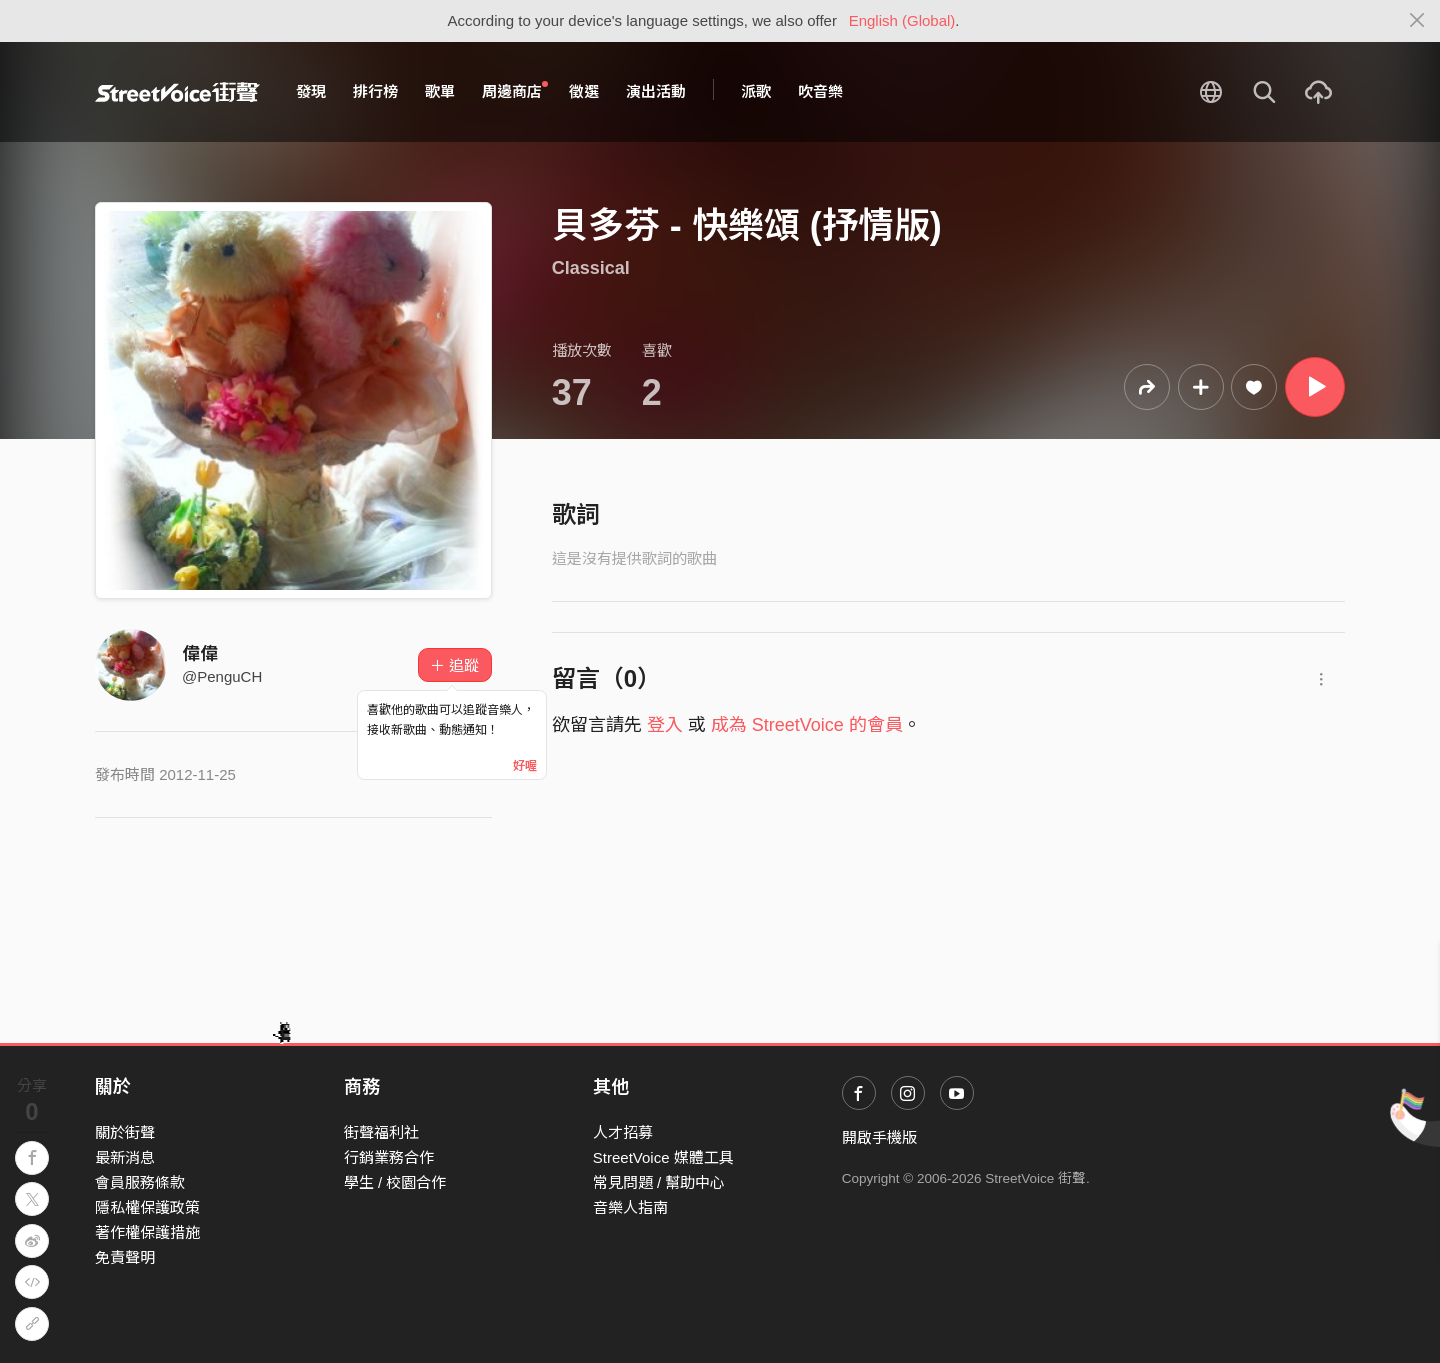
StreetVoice (177, 92)
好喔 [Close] (525, 766)
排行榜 (375, 91)
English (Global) (902, 20)
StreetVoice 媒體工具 (663, 1157)
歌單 (440, 91)
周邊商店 (515, 91)
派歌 (756, 91)
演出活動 (656, 91)
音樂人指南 (630, 1207)
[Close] (1417, 21)
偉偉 (200, 654)
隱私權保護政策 (147, 1207)
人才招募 (623, 1132)
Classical (591, 268)
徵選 (584, 91)
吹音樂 (820, 91)
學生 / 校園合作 (395, 1182)
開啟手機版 (879, 1137)
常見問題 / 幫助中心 (659, 1182)
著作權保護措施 (147, 1232)
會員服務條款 (140, 1182)
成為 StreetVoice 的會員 (807, 725)
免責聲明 (125, 1257)
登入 (665, 725)
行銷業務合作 (389, 1157)
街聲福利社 (381, 1132)
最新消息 (125, 1157)
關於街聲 (125, 1132)
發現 (311, 91)
